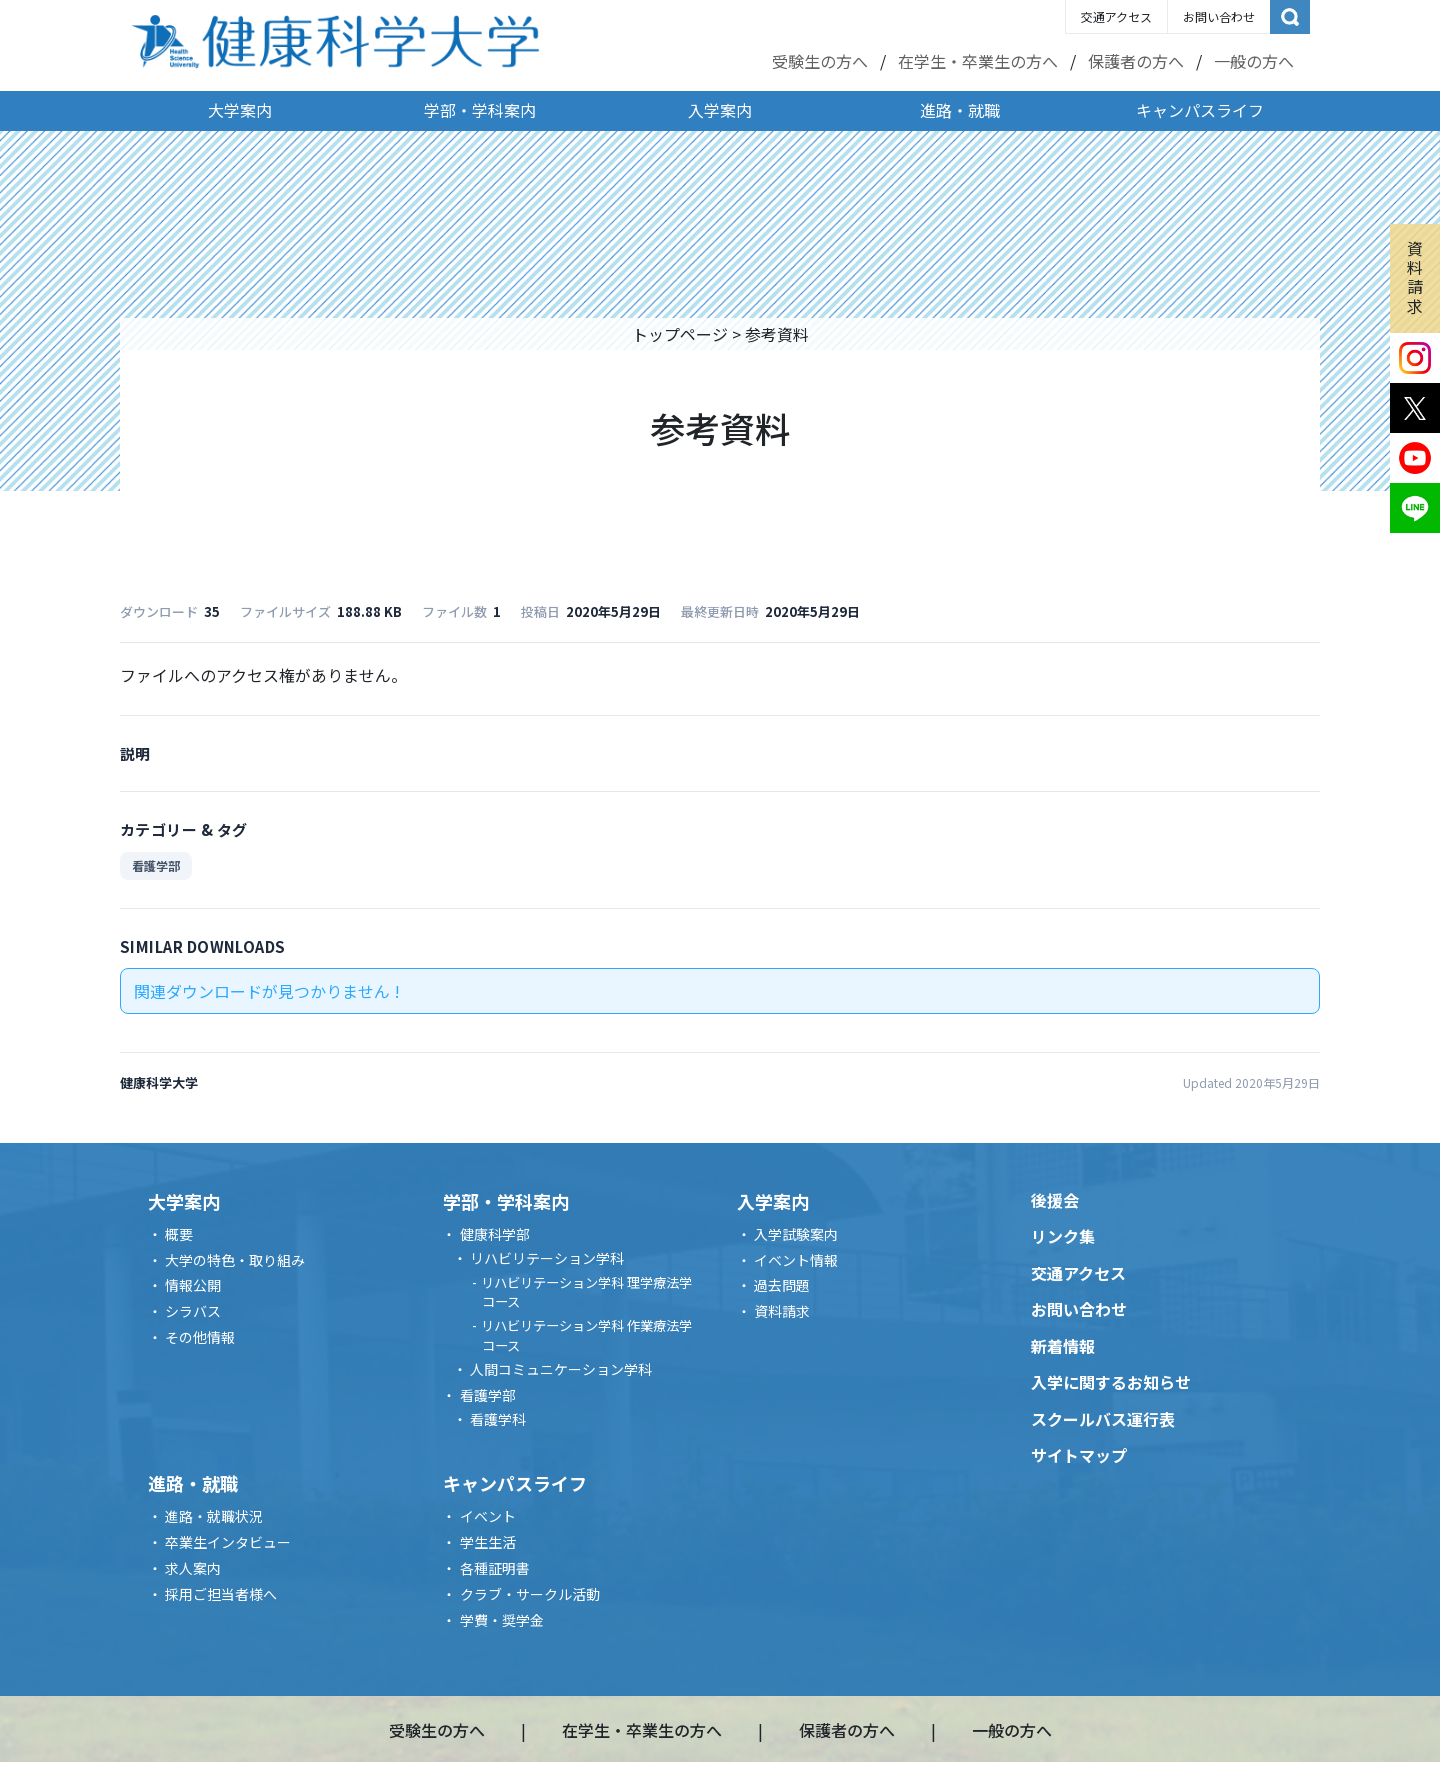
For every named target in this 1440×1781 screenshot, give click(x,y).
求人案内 (193, 1568)
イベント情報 (796, 1260)
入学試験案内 (796, 1234)
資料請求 (1415, 277)
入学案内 (720, 110)
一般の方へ (1254, 61)
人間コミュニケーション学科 (561, 1369)
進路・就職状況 (214, 1516)
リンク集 (1063, 1236)
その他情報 (200, 1337)
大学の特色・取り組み (235, 1260)
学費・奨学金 (502, 1620)
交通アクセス (1116, 16)
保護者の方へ (1136, 61)
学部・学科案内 (480, 110)
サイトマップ (1079, 1455)
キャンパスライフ (1200, 110)
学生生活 (488, 1542)
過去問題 (782, 1285)
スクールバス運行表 (1103, 1419)
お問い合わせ (1219, 16)
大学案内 (240, 110)
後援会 (1055, 1200)
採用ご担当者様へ (221, 1594)
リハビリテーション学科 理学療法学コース (586, 1292)
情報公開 (193, 1285)
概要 (179, 1234)
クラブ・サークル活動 (530, 1594)
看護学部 (156, 865)
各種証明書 (495, 1568)
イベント (488, 1516)
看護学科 (498, 1419)
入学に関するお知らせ (1111, 1382)
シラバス (193, 1311)
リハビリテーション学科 (547, 1258)
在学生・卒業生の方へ (978, 61)
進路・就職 (960, 110)
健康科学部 (495, 1234)
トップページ (680, 334)
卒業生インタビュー (228, 1542)
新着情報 (1063, 1346)
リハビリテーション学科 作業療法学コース (586, 1335)
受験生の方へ (820, 61)
